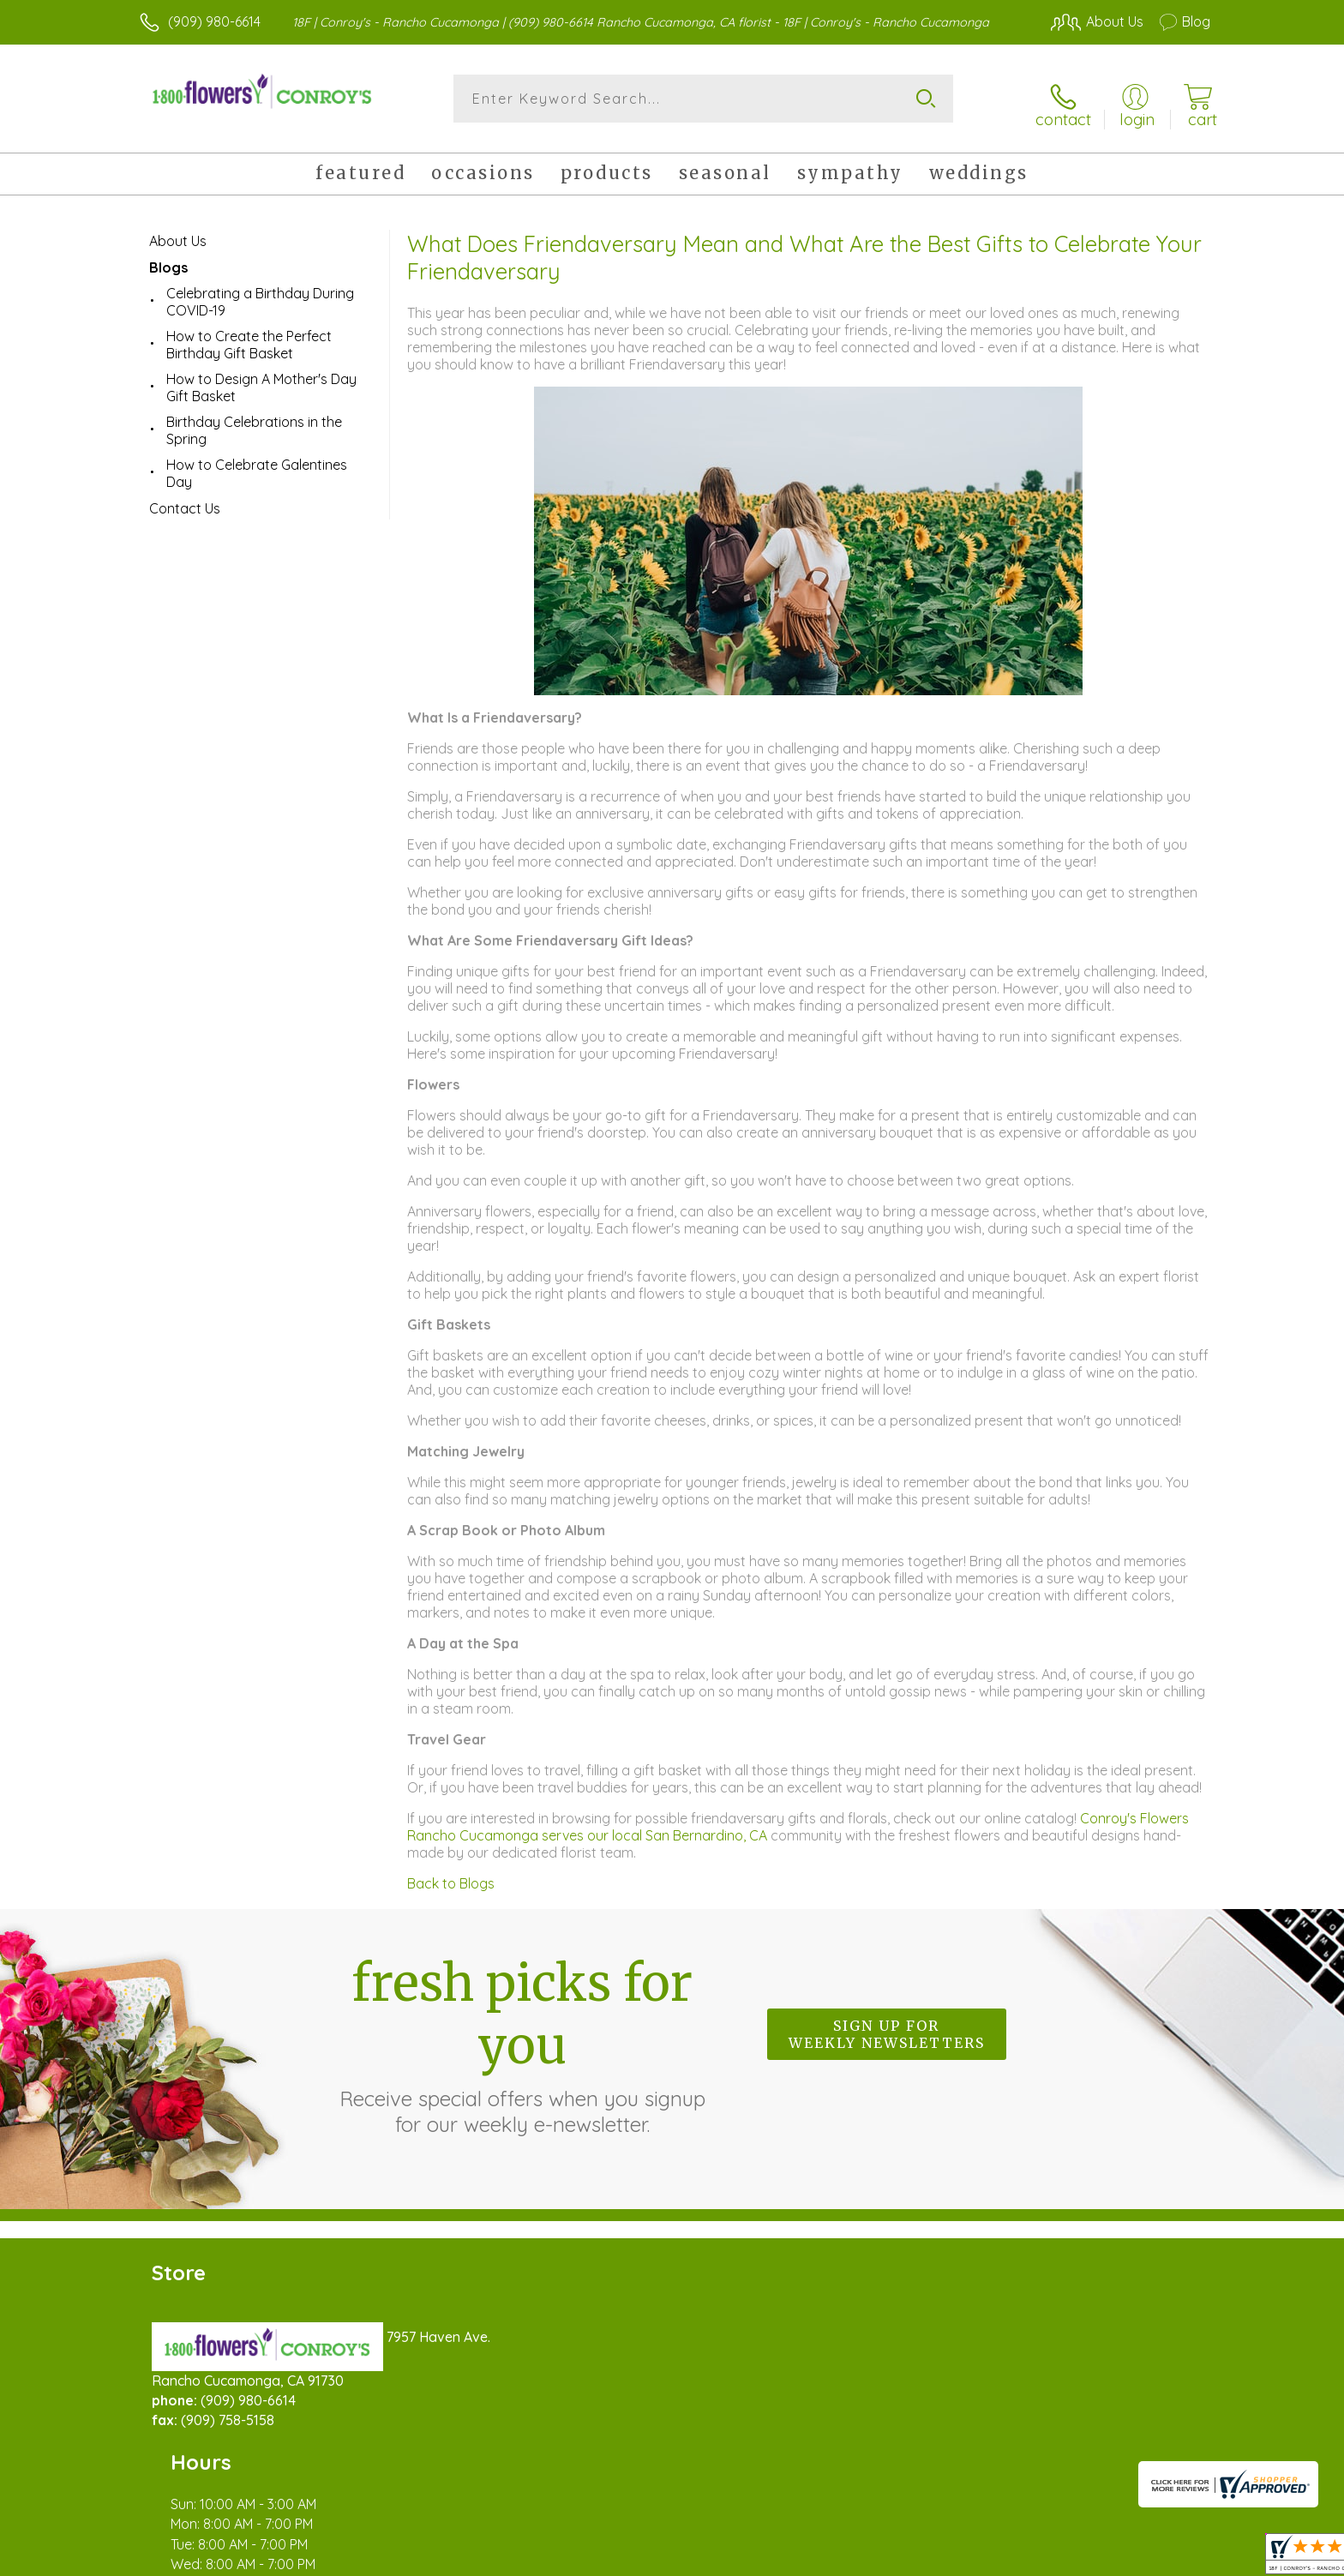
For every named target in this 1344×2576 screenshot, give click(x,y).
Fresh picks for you (522, 2035)
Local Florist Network (1059, 2558)
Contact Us (184, 498)
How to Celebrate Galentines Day (256, 464)
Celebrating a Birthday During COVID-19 (260, 292)
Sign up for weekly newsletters (887, 2026)
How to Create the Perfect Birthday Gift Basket (249, 335)
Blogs (168, 258)
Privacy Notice (936, 2558)
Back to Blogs (451, 1873)
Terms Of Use (834, 2558)
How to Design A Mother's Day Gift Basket (261, 378)
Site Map (1164, 2558)
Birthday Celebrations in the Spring (254, 421)
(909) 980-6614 (214, 21)
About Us (178, 231)
